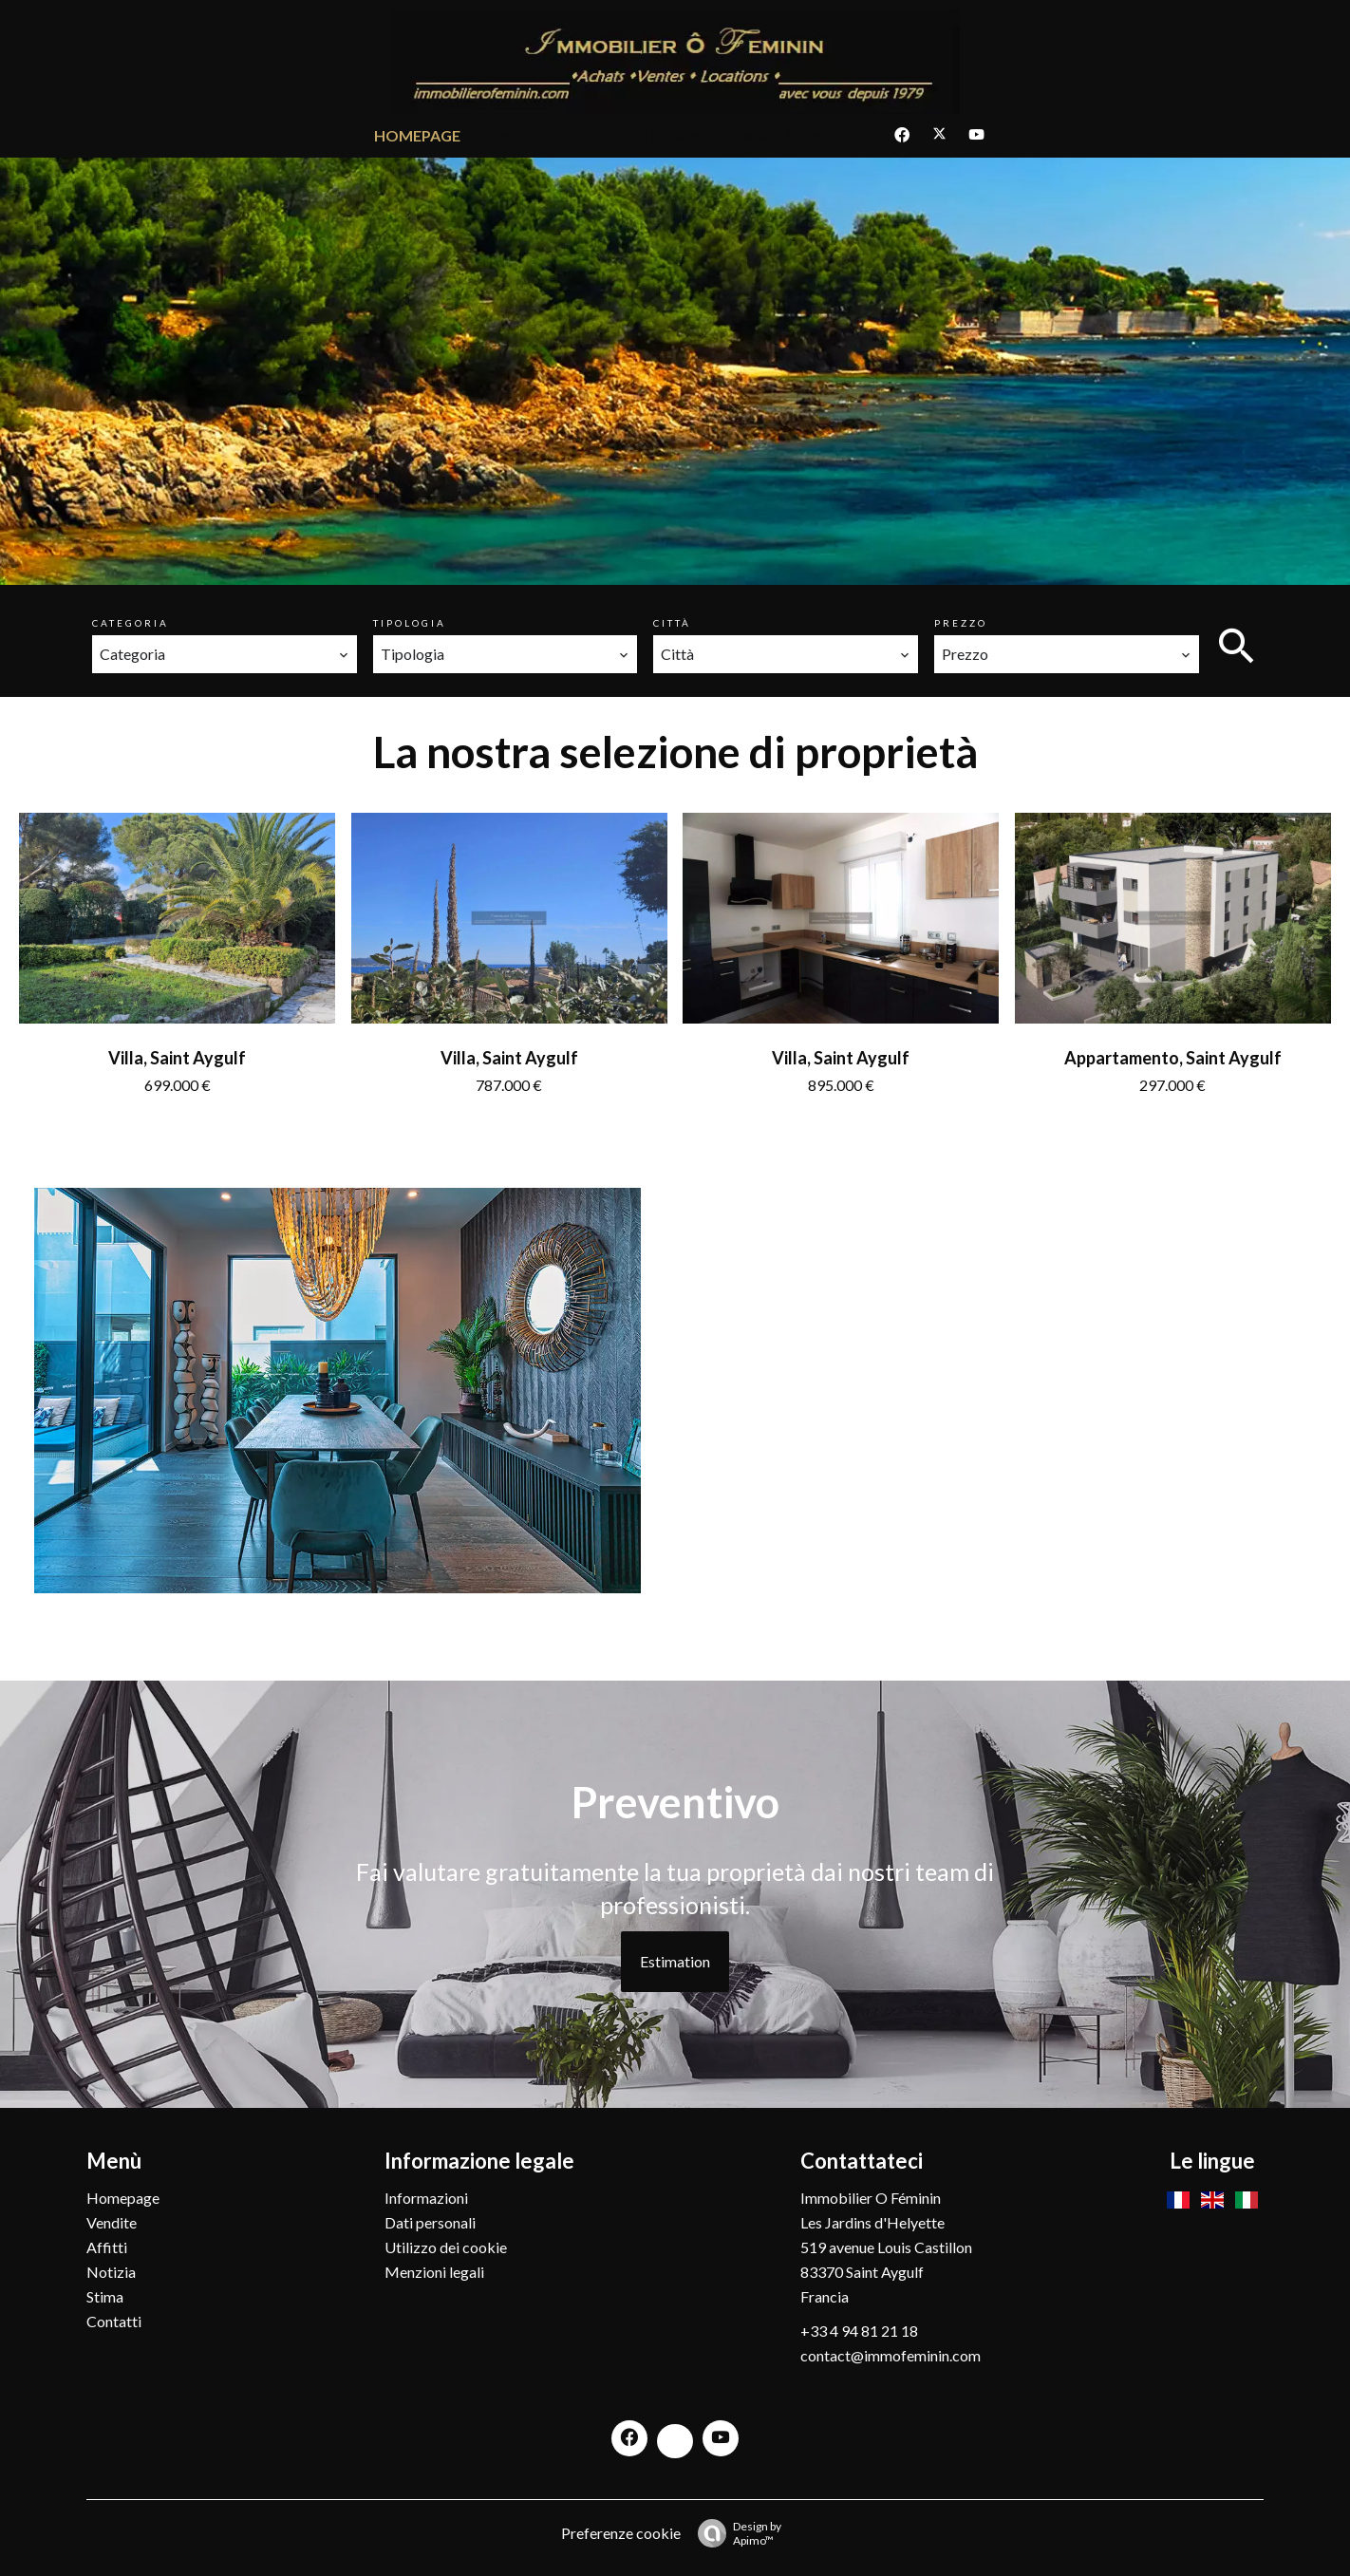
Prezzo (960, 623)
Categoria (130, 623)
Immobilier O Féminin (870, 2198)
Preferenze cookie (621, 2533)
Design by (734, 2533)
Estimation (675, 1961)
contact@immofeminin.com (890, 2355)
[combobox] (224, 654)
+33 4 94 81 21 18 (859, 2331)
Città (672, 623)
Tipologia (409, 623)
